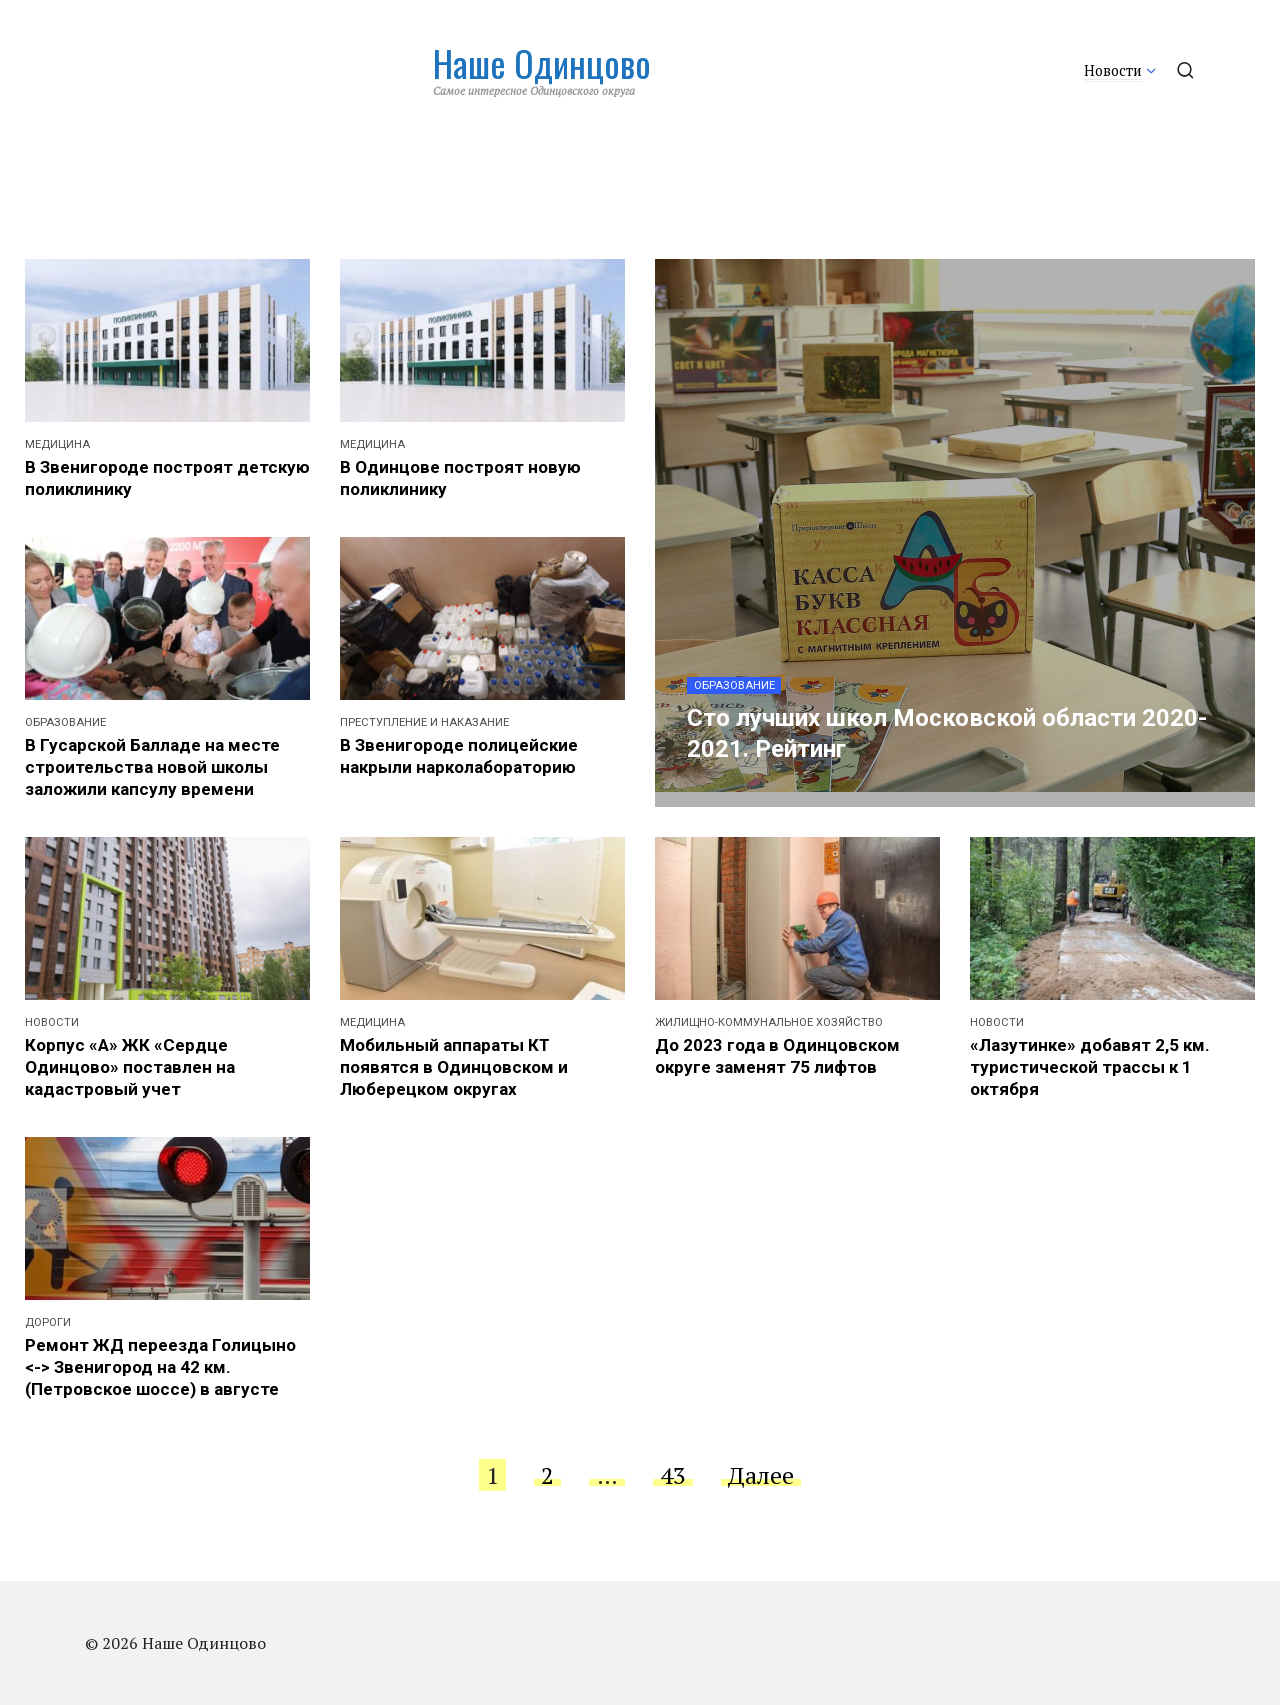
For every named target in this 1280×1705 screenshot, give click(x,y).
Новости (1113, 70)
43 (673, 1475)
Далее (761, 1475)
